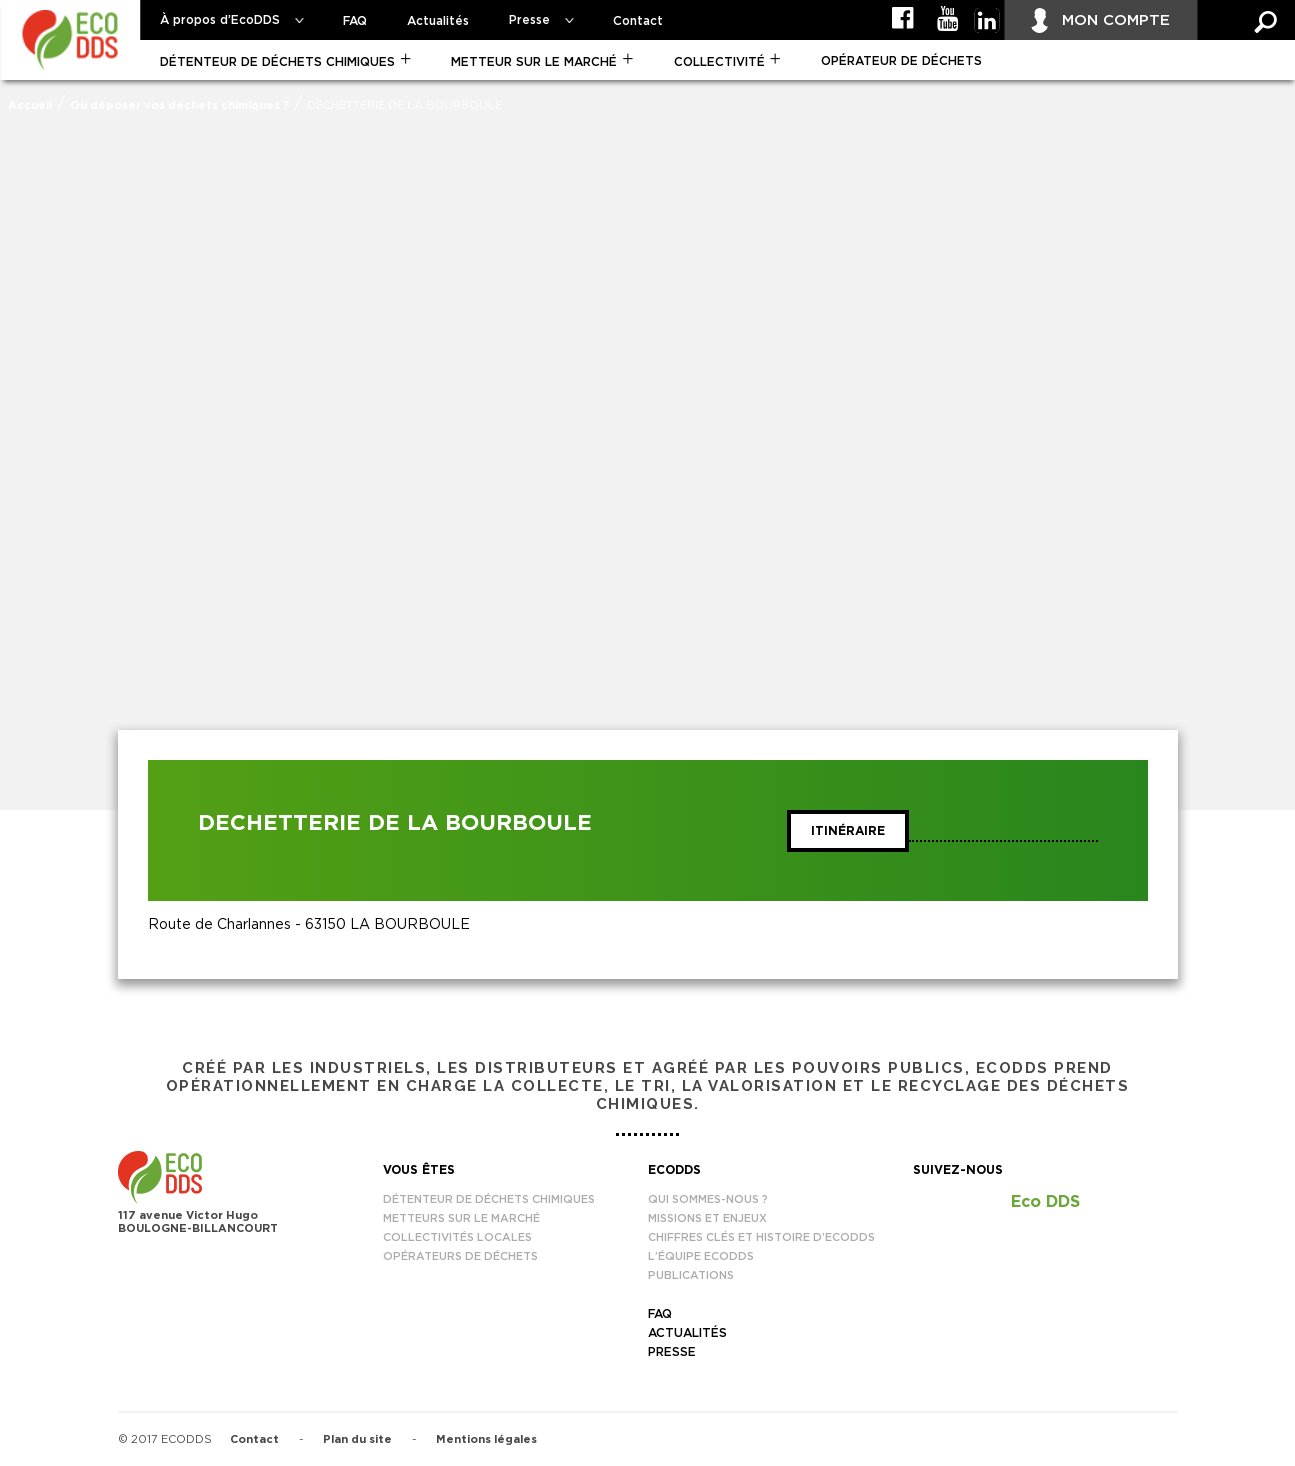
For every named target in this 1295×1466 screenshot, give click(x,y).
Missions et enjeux (707, 1218)
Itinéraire (848, 831)
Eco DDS (1045, 1202)
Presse (529, 20)
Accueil (30, 105)
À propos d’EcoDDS (220, 20)
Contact (638, 21)
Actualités (438, 21)
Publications (691, 1275)
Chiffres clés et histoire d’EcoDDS (761, 1237)
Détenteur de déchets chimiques (277, 62)
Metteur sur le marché (534, 62)
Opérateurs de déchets (460, 1256)
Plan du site (357, 1439)
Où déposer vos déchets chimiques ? (179, 105)
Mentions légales (486, 1439)
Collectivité (719, 62)
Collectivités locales (457, 1237)
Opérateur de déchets (901, 61)
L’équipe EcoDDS (701, 1256)
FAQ (355, 21)
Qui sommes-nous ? (708, 1199)
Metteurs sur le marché (461, 1218)
